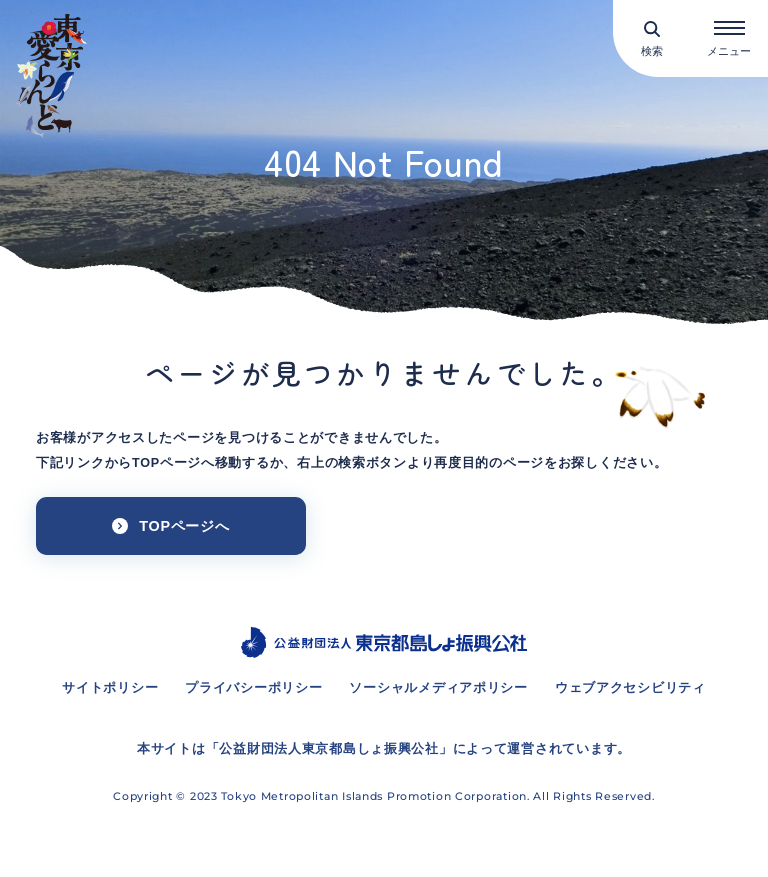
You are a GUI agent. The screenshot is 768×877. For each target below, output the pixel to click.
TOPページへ (184, 526)
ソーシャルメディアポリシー (438, 688)
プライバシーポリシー (253, 688)
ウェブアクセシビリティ (630, 688)
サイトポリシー (110, 688)
